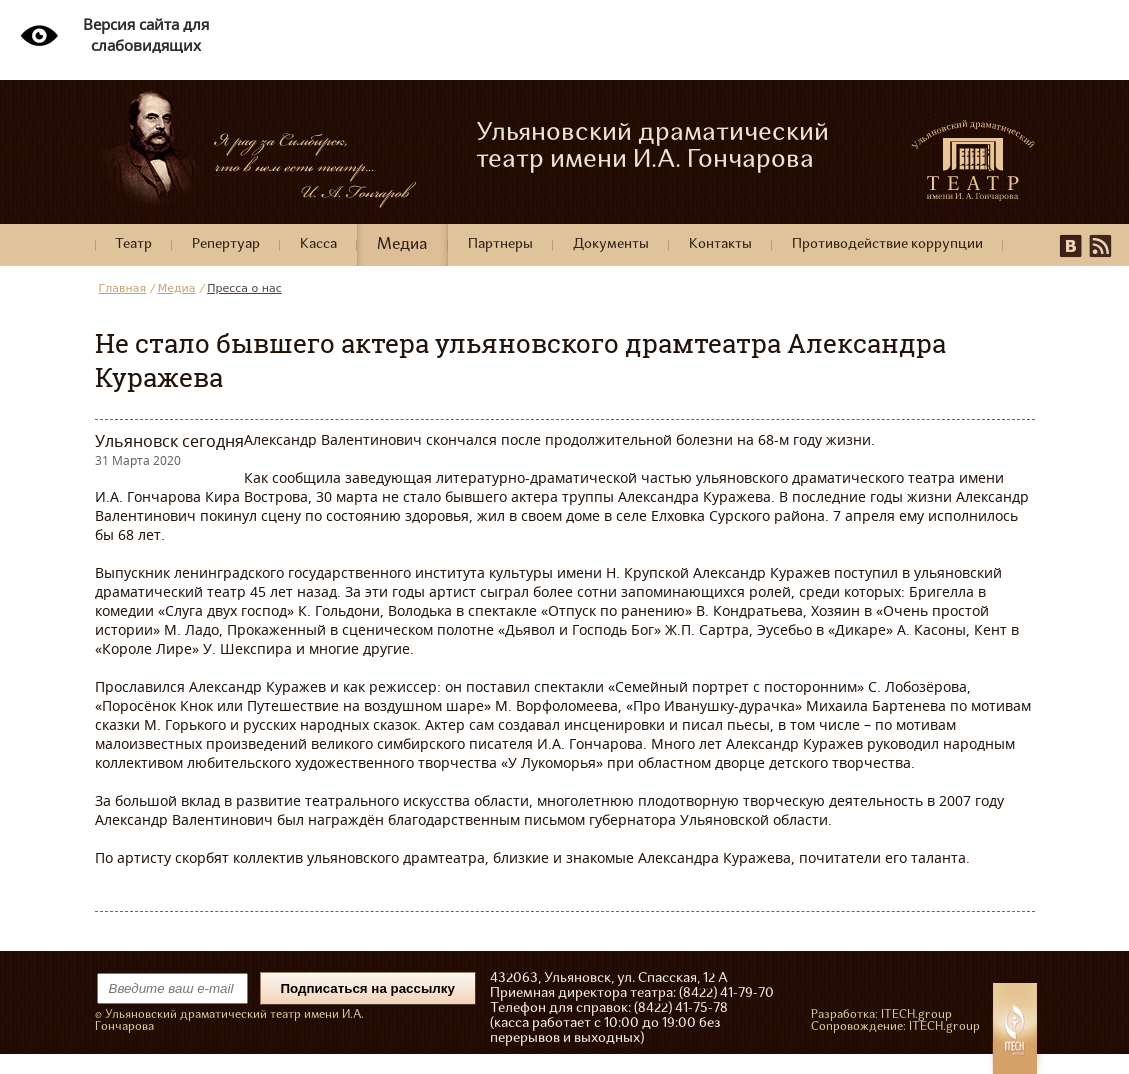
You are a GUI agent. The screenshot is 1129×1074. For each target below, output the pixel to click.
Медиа (402, 245)
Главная (123, 288)
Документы (611, 244)
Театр (133, 244)
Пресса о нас (244, 288)
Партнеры (500, 244)
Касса (318, 244)
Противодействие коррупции (887, 244)
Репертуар (226, 244)
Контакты (720, 244)
